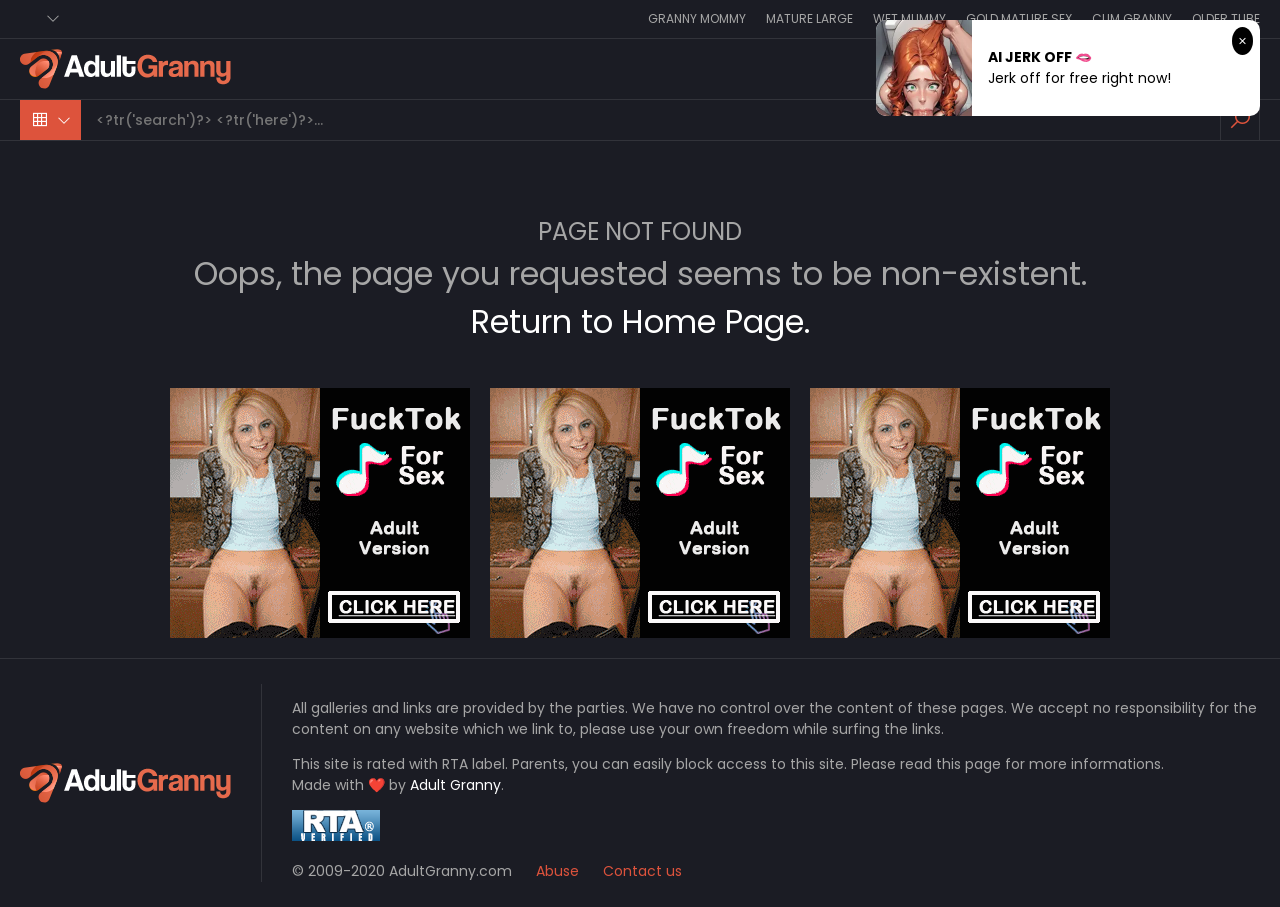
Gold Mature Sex (1019, 18)
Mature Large (809, 18)
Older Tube (1226, 18)
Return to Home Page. (640, 321)
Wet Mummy (909, 18)
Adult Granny (455, 785)
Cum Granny (1132, 18)
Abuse (557, 871)
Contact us (642, 871)
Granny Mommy (697, 18)
